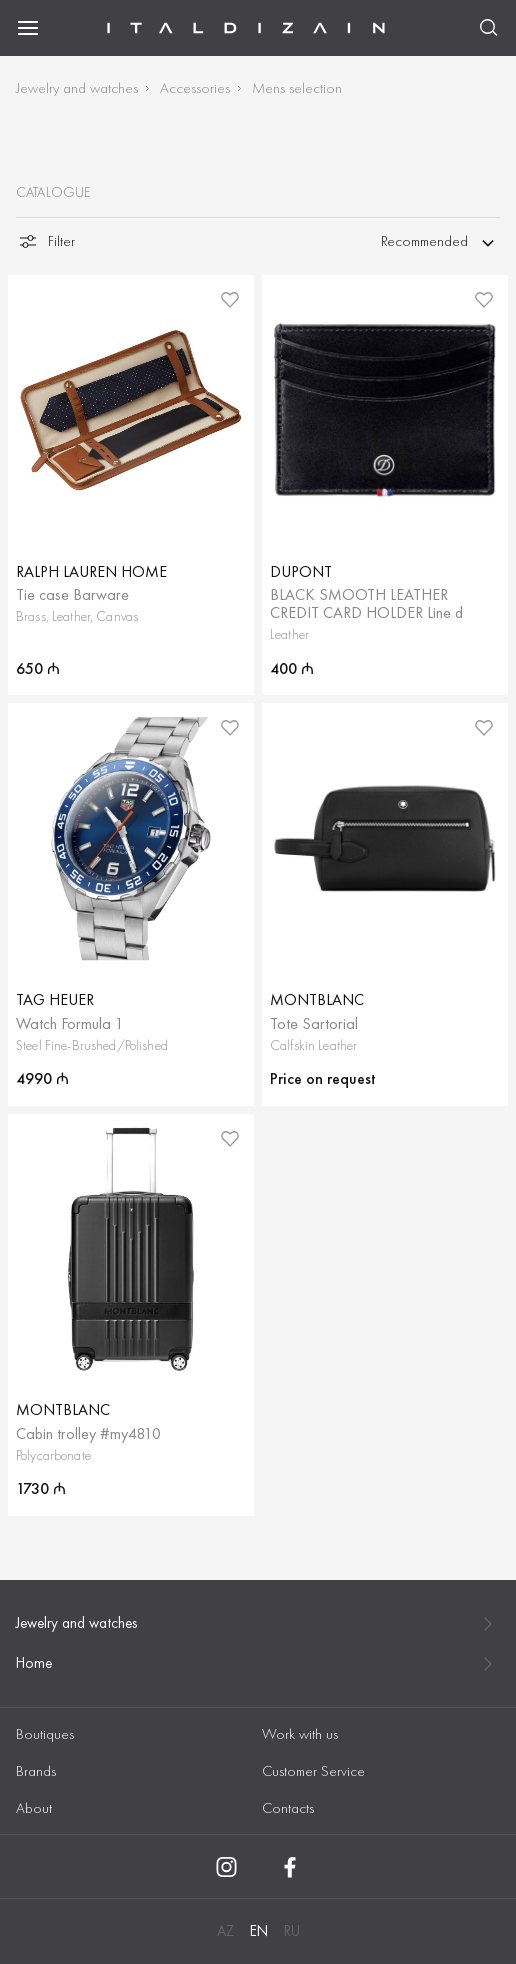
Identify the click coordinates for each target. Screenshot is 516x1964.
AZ (225, 1931)
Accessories (195, 88)
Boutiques (45, 1734)
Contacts (288, 1808)
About (34, 1808)
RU (292, 1931)
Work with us (300, 1734)
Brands (36, 1771)
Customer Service (313, 1771)
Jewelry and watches (77, 88)
